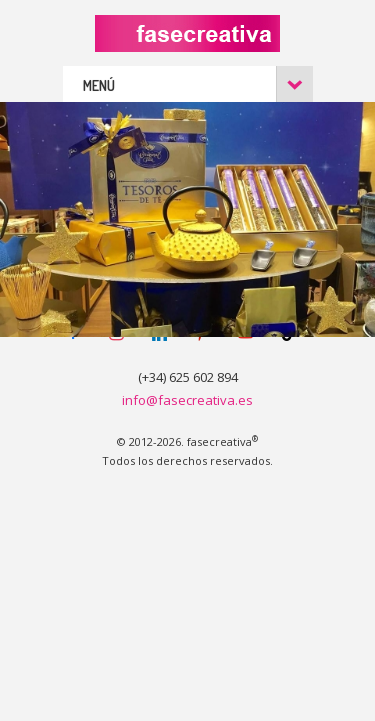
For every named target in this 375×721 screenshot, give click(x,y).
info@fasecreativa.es (187, 400)
